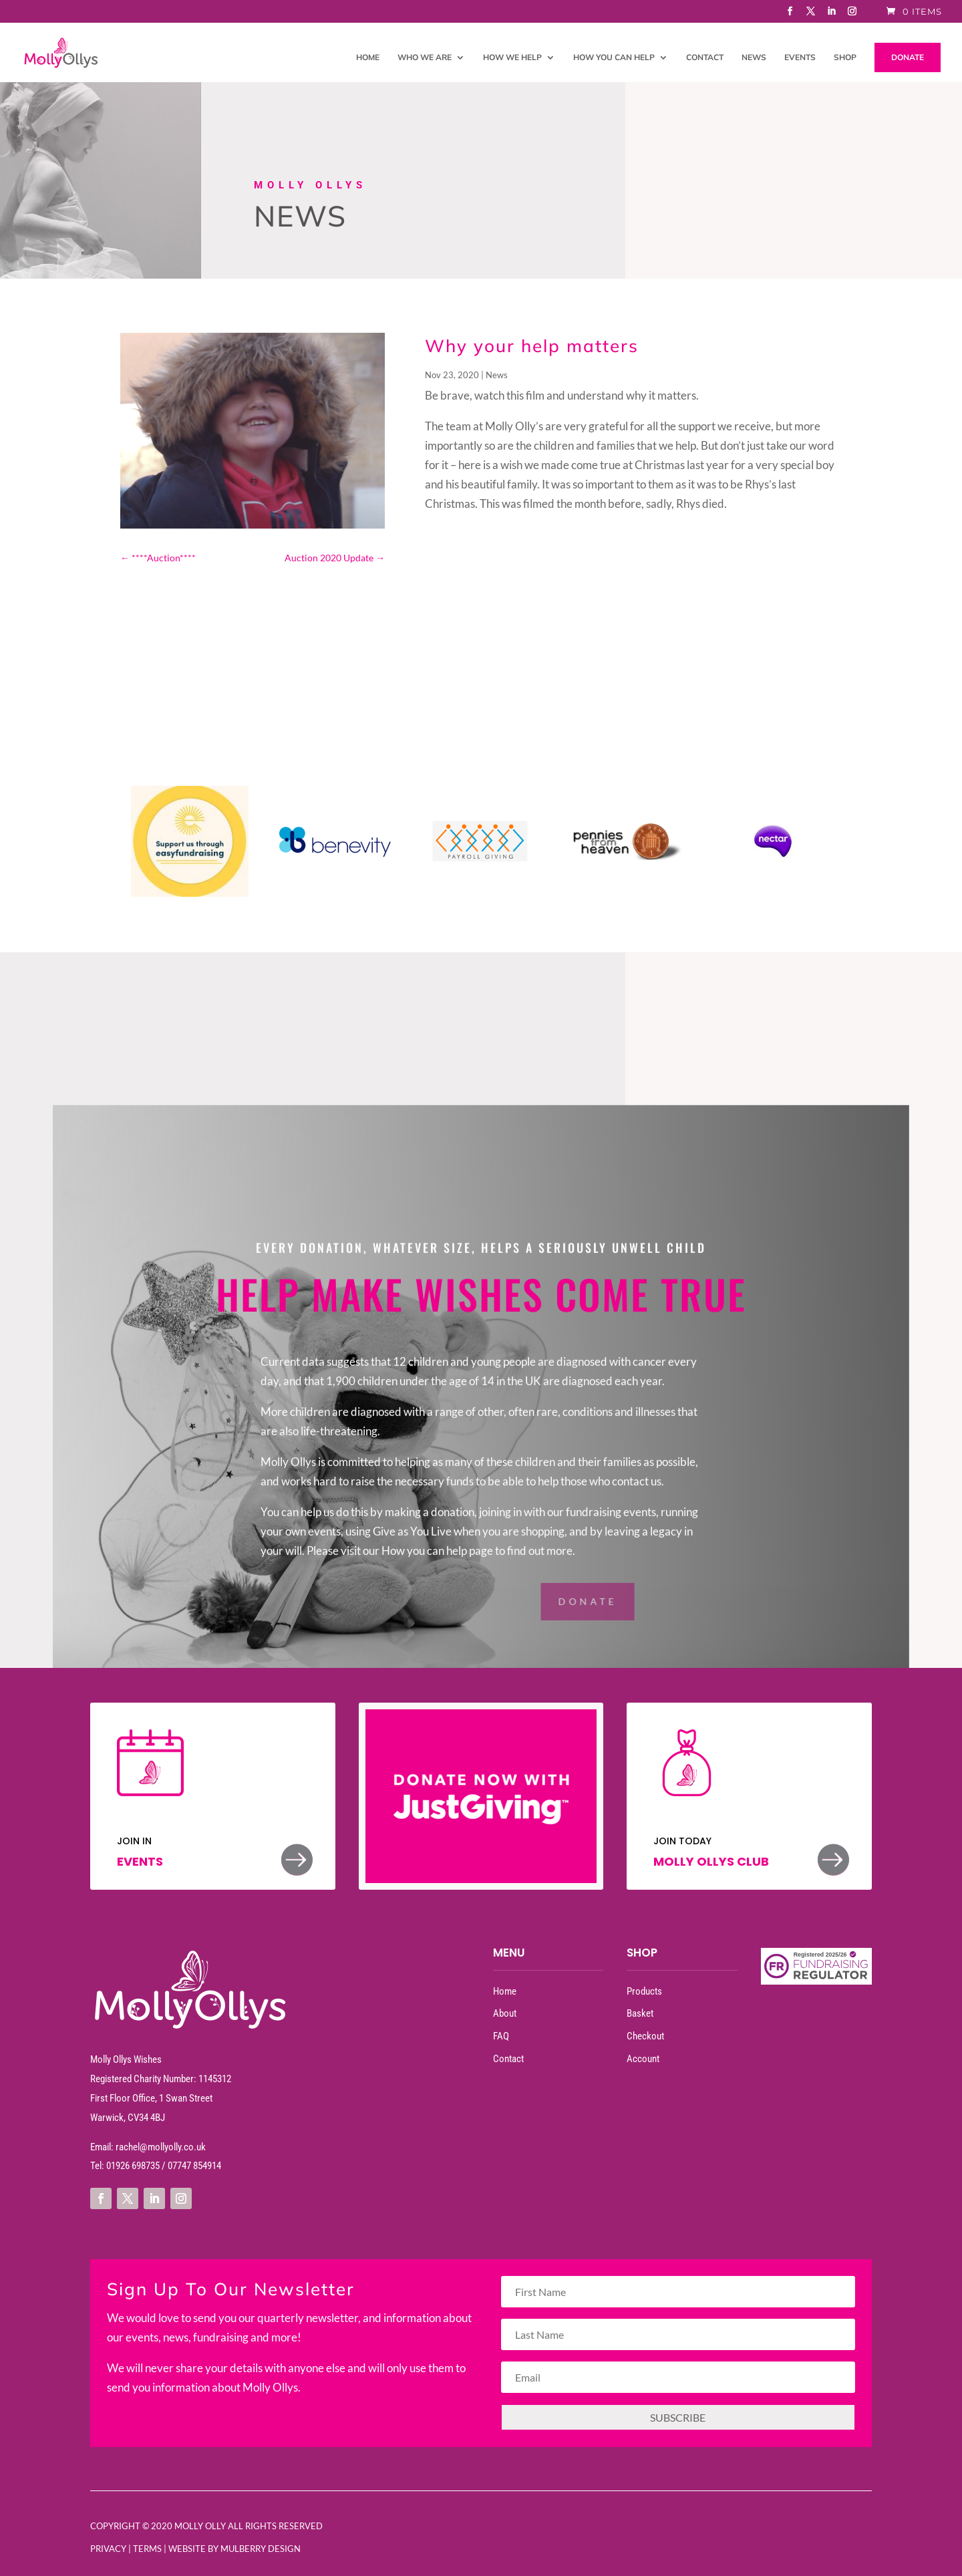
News (754, 57)
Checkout (645, 2036)
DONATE (907, 57)
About (504, 2013)
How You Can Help (614, 57)
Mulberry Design (260, 2548)
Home (367, 57)
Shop (845, 57)
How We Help (512, 57)
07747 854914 (194, 2166)
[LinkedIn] (831, 15)
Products (644, 1991)
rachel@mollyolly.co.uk (161, 2147)
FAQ (501, 2036)
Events (800, 57)
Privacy (108, 2548)
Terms (147, 2548)
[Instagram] (852, 15)
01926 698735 (133, 2166)
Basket (640, 2013)
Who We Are (424, 57)
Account (643, 2059)
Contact (705, 57)
